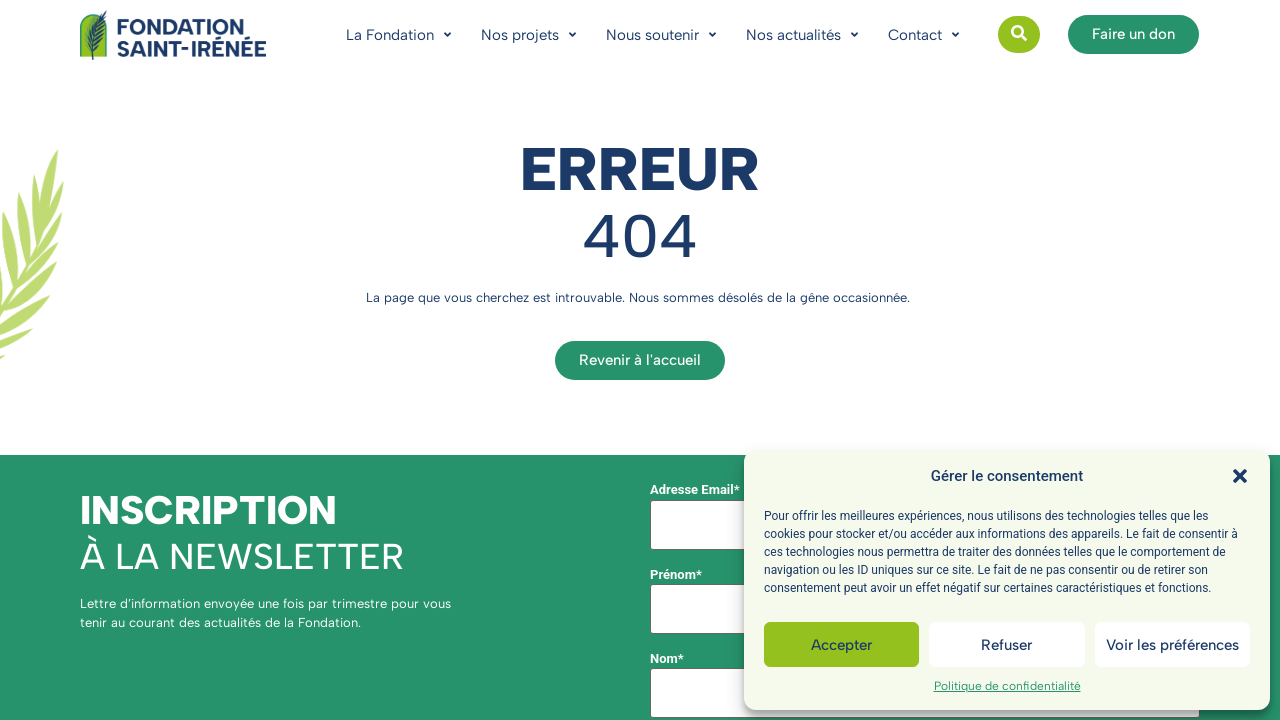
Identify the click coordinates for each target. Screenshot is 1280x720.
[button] (1240, 476)
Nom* (667, 658)
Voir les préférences (1172, 645)
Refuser (1006, 645)
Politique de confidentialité (1007, 686)
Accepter (841, 645)
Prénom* (676, 574)
